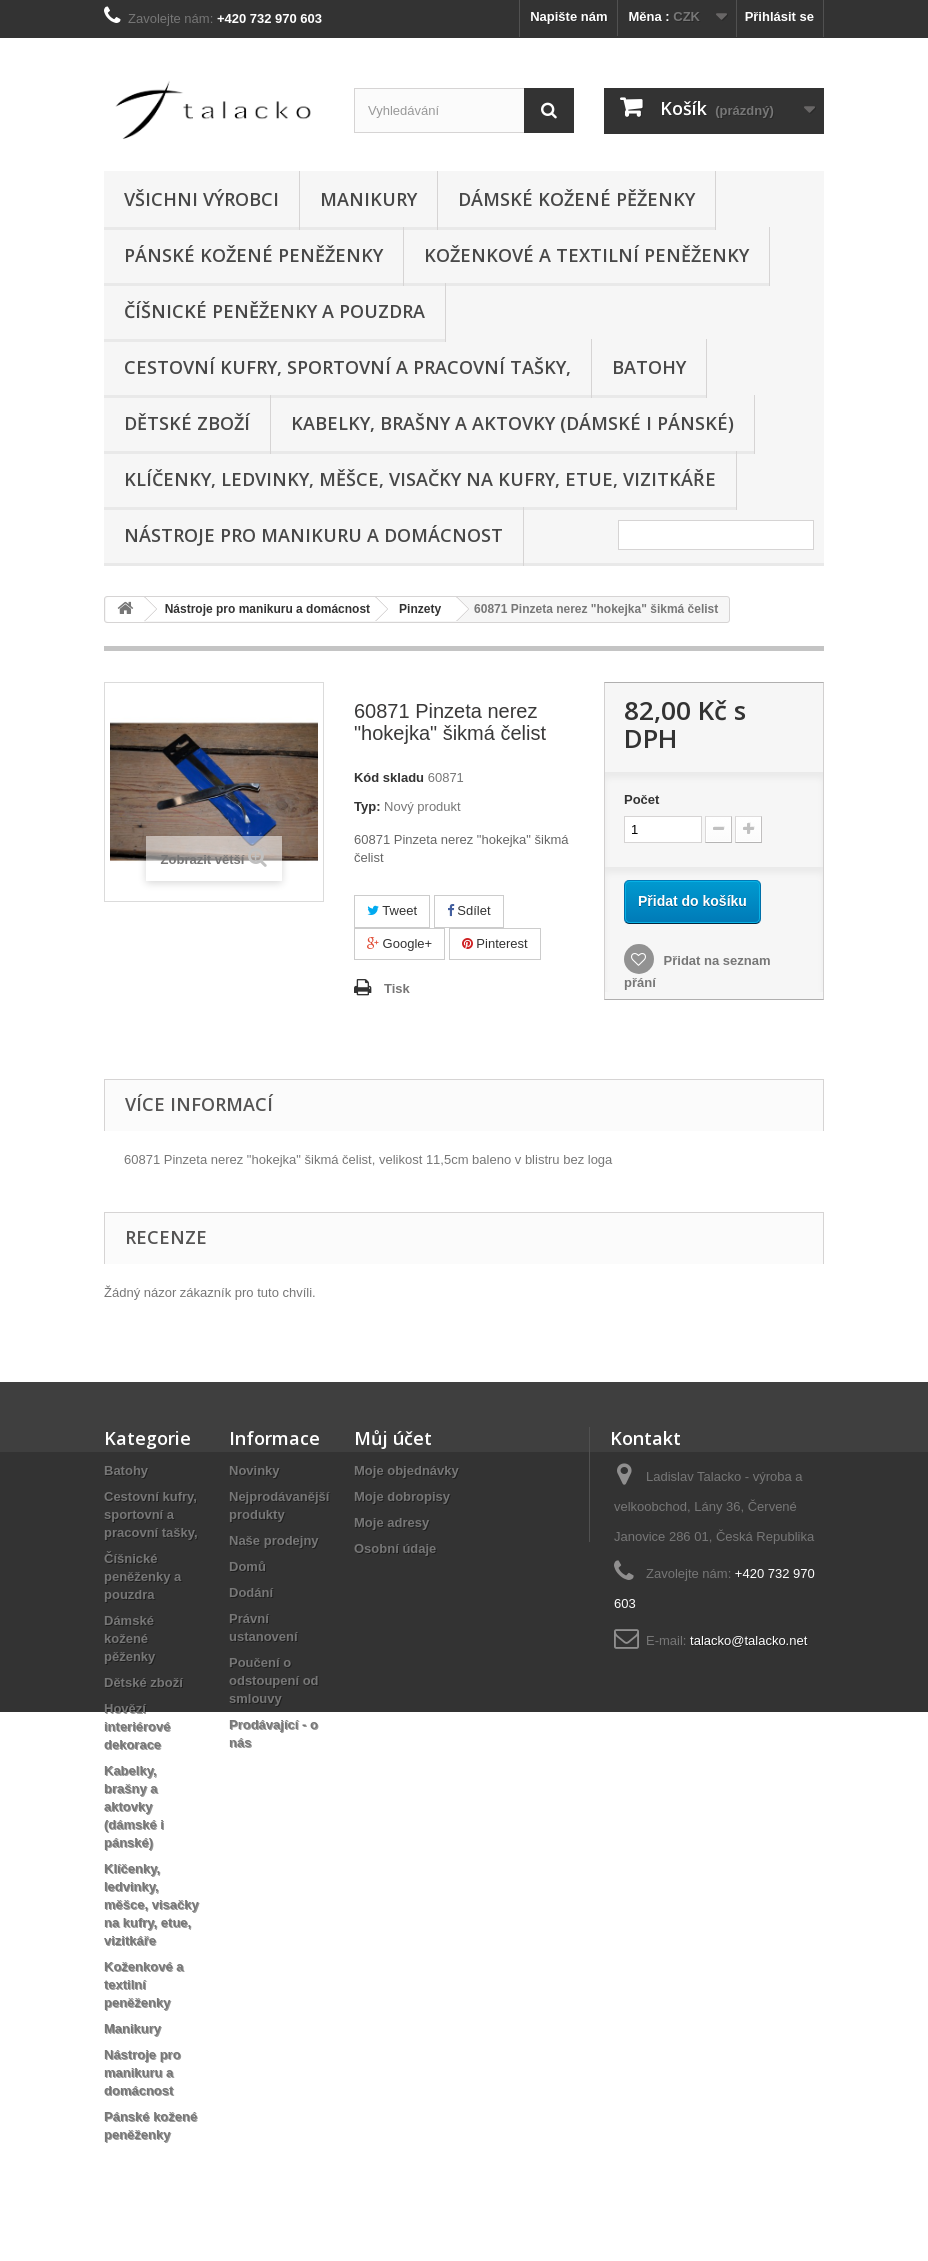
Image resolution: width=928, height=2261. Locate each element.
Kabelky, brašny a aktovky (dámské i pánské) (512, 423)
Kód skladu (389, 777)
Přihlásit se (779, 16)
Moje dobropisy (402, 1496)
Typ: (367, 806)
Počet (641, 799)
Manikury (368, 199)
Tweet (392, 910)
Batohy (649, 367)
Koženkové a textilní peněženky (586, 255)
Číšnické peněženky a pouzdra (274, 311)
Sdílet (469, 910)
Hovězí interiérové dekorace (137, 1726)
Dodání (251, 1592)
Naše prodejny (274, 1540)
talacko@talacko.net (748, 1640)
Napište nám (568, 16)
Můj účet (393, 1438)
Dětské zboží (187, 423)
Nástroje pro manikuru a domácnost (313, 535)
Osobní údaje (395, 1548)
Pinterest (495, 943)
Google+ (399, 943)
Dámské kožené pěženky (576, 199)
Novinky (254, 1470)
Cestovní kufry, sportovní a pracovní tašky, (347, 367)
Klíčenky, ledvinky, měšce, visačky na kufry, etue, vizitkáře (420, 479)
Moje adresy (391, 1522)
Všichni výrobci (201, 199)
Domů (247, 1566)
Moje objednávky (406, 1470)
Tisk (397, 988)
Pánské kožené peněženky (253, 255)
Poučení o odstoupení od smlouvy (274, 1680)
